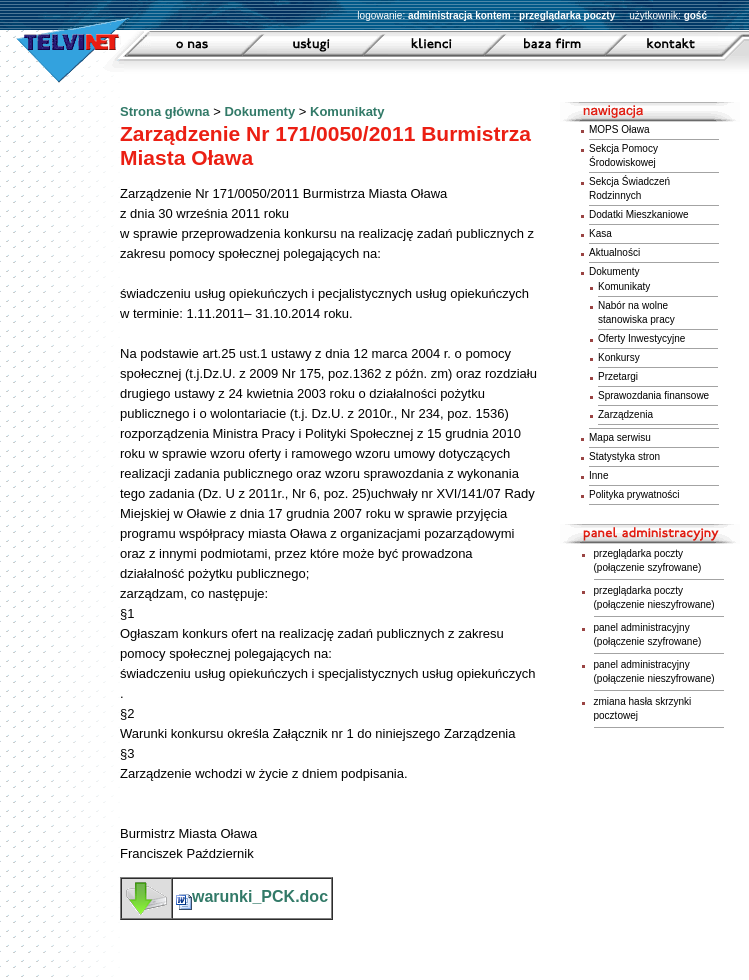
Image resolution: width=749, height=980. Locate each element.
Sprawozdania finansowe (653, 395)
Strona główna (165, 111)
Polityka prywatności (634, 494)
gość (695, 15)
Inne (598, 475)
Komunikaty (347, 111)
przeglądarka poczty (567, 15)
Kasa (600, 233)
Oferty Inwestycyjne (641, 338)
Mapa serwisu (620, 437)
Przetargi (618, 376)
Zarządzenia (625, 414)
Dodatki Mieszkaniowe (639, 214)
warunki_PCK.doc (252, 896)
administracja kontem (459, 15)
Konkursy (619, 357)
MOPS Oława (619, 129)
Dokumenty (259, 111)
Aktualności (614, 252)
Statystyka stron (624, 456)
